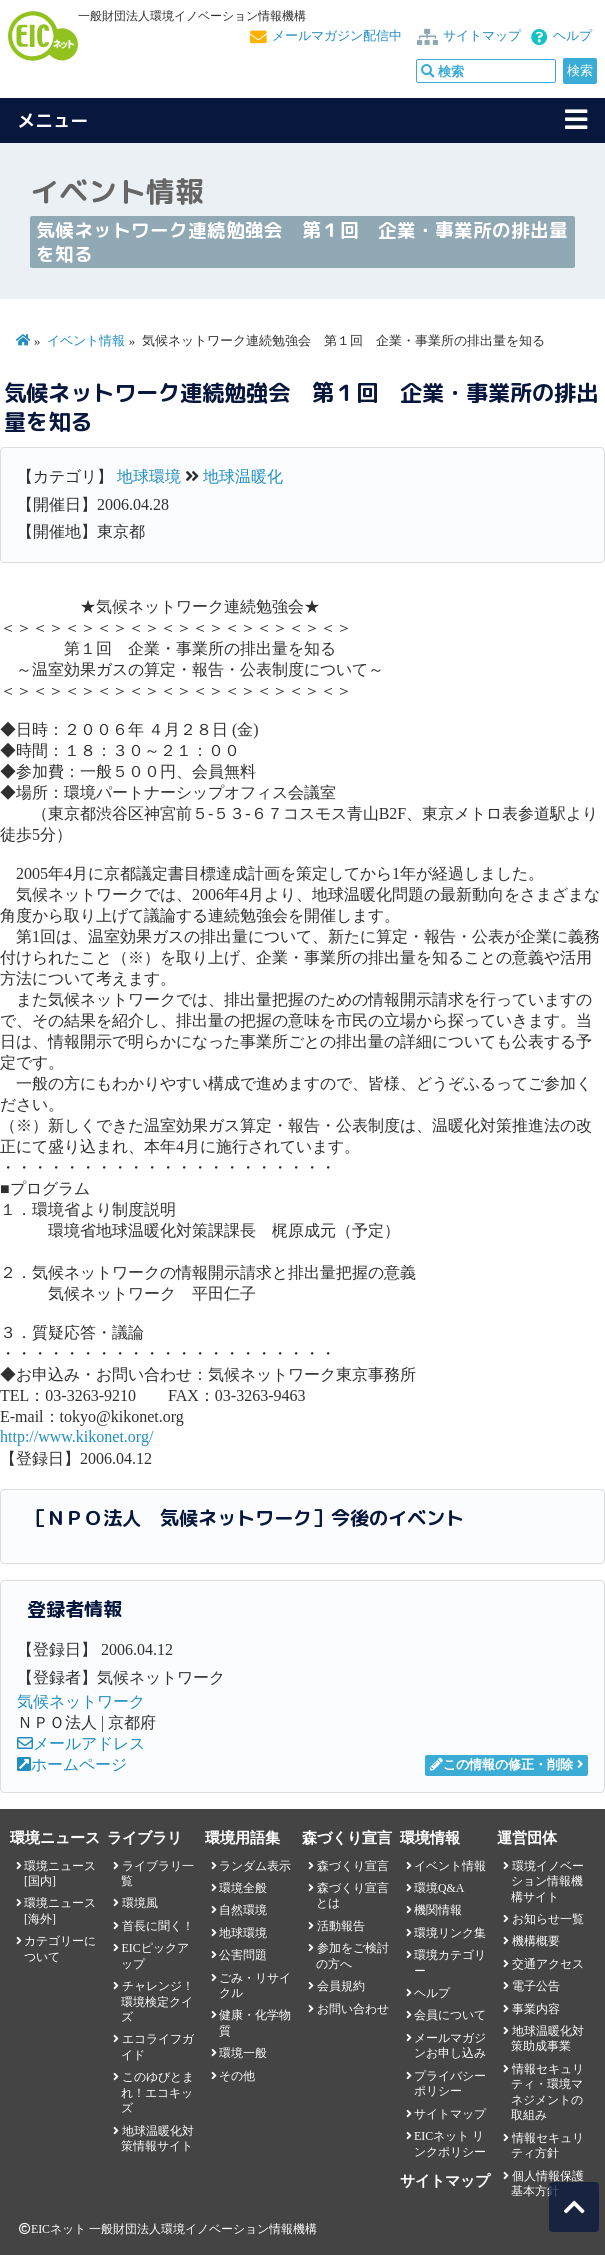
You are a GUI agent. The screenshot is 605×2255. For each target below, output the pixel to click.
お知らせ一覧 (548, 1919)
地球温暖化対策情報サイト (157, 2138)
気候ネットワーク (81, 1701)
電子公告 (536, 1986)
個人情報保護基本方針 (547, 2183)
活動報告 (341, 1926)
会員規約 (341, 1986)
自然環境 (243, 1910)
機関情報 (438, 1910)
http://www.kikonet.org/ (76, 1436)
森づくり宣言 (353, 1866)
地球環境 (149, 476)
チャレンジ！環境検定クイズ (157, 2001)
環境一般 (243, 2053)
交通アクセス (548, 1964)
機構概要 (536, 1941)
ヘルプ (572, 36)
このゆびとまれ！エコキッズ (157, 2092)
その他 (237, 2076)
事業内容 (536, 2009)
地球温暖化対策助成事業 (547, 2038)
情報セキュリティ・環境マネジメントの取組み (547, 2092)
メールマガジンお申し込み (450, 2045)
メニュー (53, 120)
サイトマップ (482, 36)
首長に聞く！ (158, 1926)
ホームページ (72, 1764)
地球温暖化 (243, 476)
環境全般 (243, 1888)
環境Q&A (439, 1888)
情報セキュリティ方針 (547, 2145)
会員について (450, 2015)
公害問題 (243, 1955)
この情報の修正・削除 (501, 1765)
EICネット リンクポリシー (450, 2143)
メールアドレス (81, 1743)
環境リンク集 (450, 1933)
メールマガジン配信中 (337, 36)
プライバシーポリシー (450, 2083)
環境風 (140, 1903)
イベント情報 (86, 341)
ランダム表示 (255, 1866)
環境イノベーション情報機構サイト (547, 1881)
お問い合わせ (353, 2009)
